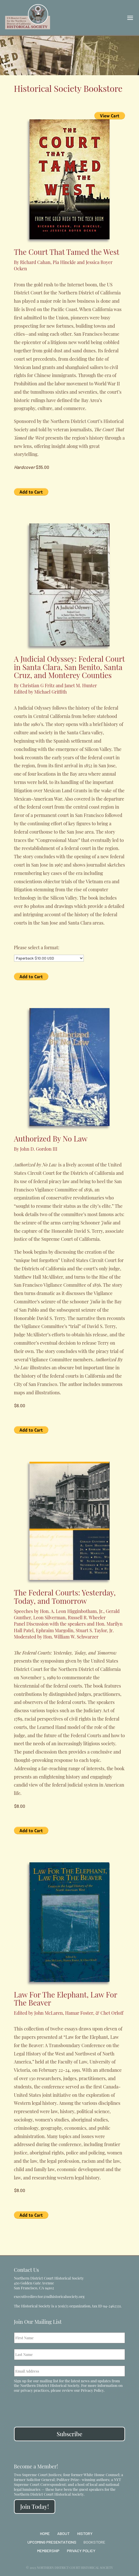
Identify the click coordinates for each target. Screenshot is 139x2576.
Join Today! (34, 2506)
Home (45, 2533)
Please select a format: (36, 947)
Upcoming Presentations (51, 2542)
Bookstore (94, 2542)
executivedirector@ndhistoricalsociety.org (49, 2296)
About (63, 2533)
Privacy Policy (92, 2390)
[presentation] (57, 2406)
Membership (48, 2550)
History (85, 2533)
